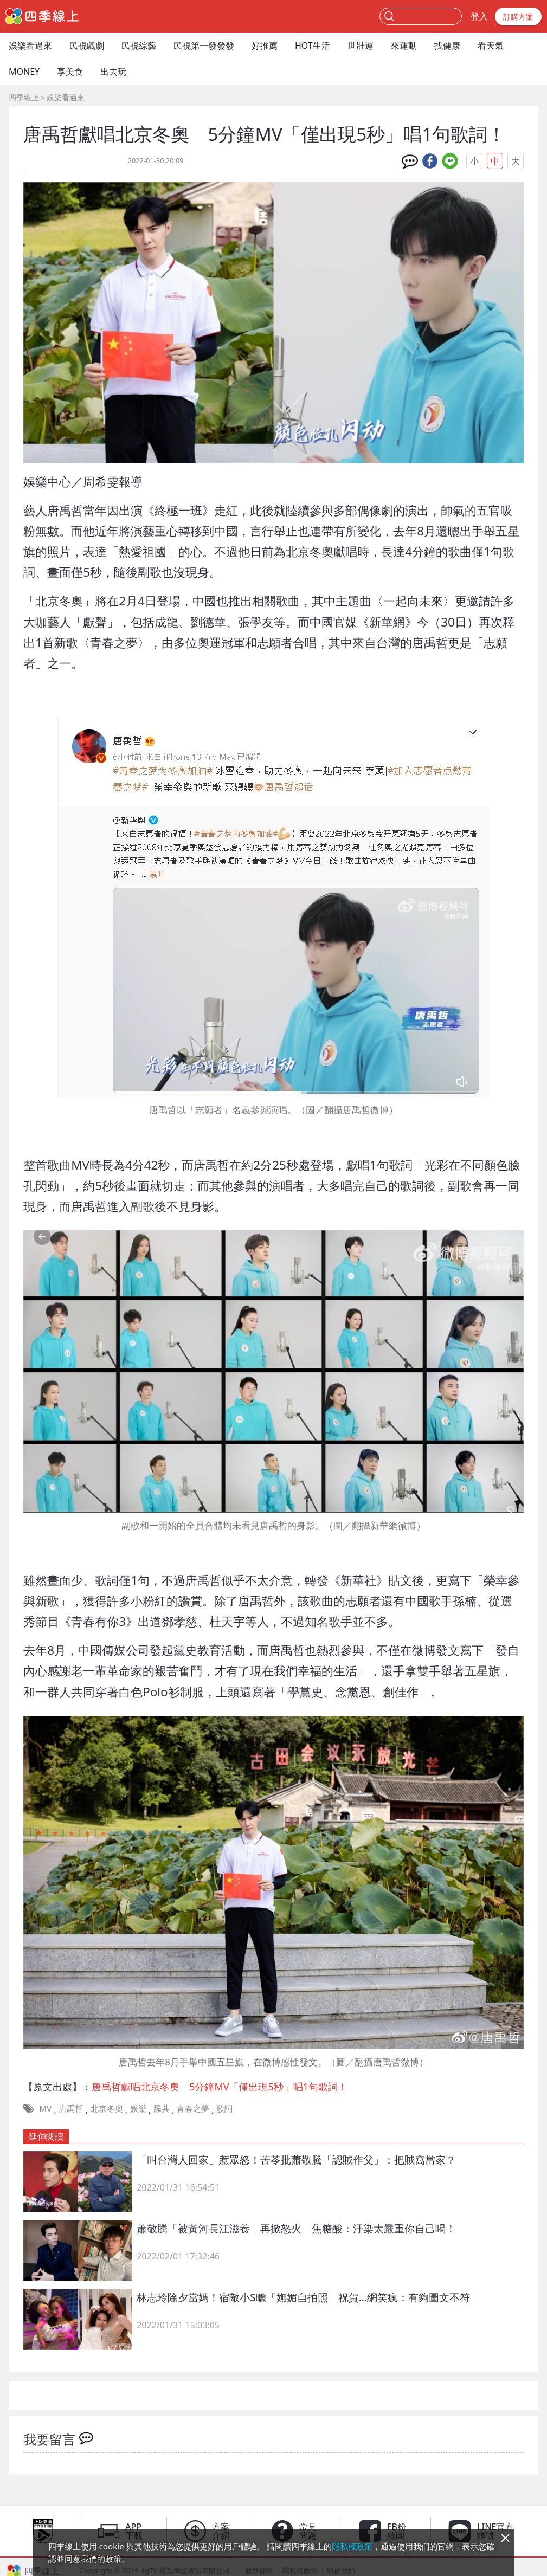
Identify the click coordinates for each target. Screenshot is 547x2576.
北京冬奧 (107, 2108)
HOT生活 (312, 45)
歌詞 (224, 2108)
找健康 (447, 45)
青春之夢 (193, 2108)
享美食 (70, 72)
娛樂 (138, 2108)
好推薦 (265, 45)
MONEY (24, 72)
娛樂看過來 (30, 45)
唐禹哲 (71, 2108)
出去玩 (113, 72)
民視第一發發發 (203, 45)
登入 (479, 16)
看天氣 (491, 45)
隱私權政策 (352, 2546)
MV (45, 2108)
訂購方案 (518, 16)
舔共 (161, 2108)
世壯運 (360, 45)
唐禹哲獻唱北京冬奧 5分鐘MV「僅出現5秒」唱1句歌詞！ (219, 2086)
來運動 (404, 45)
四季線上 (24, 97)
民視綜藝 (138, 45)
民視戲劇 (86, 45)
